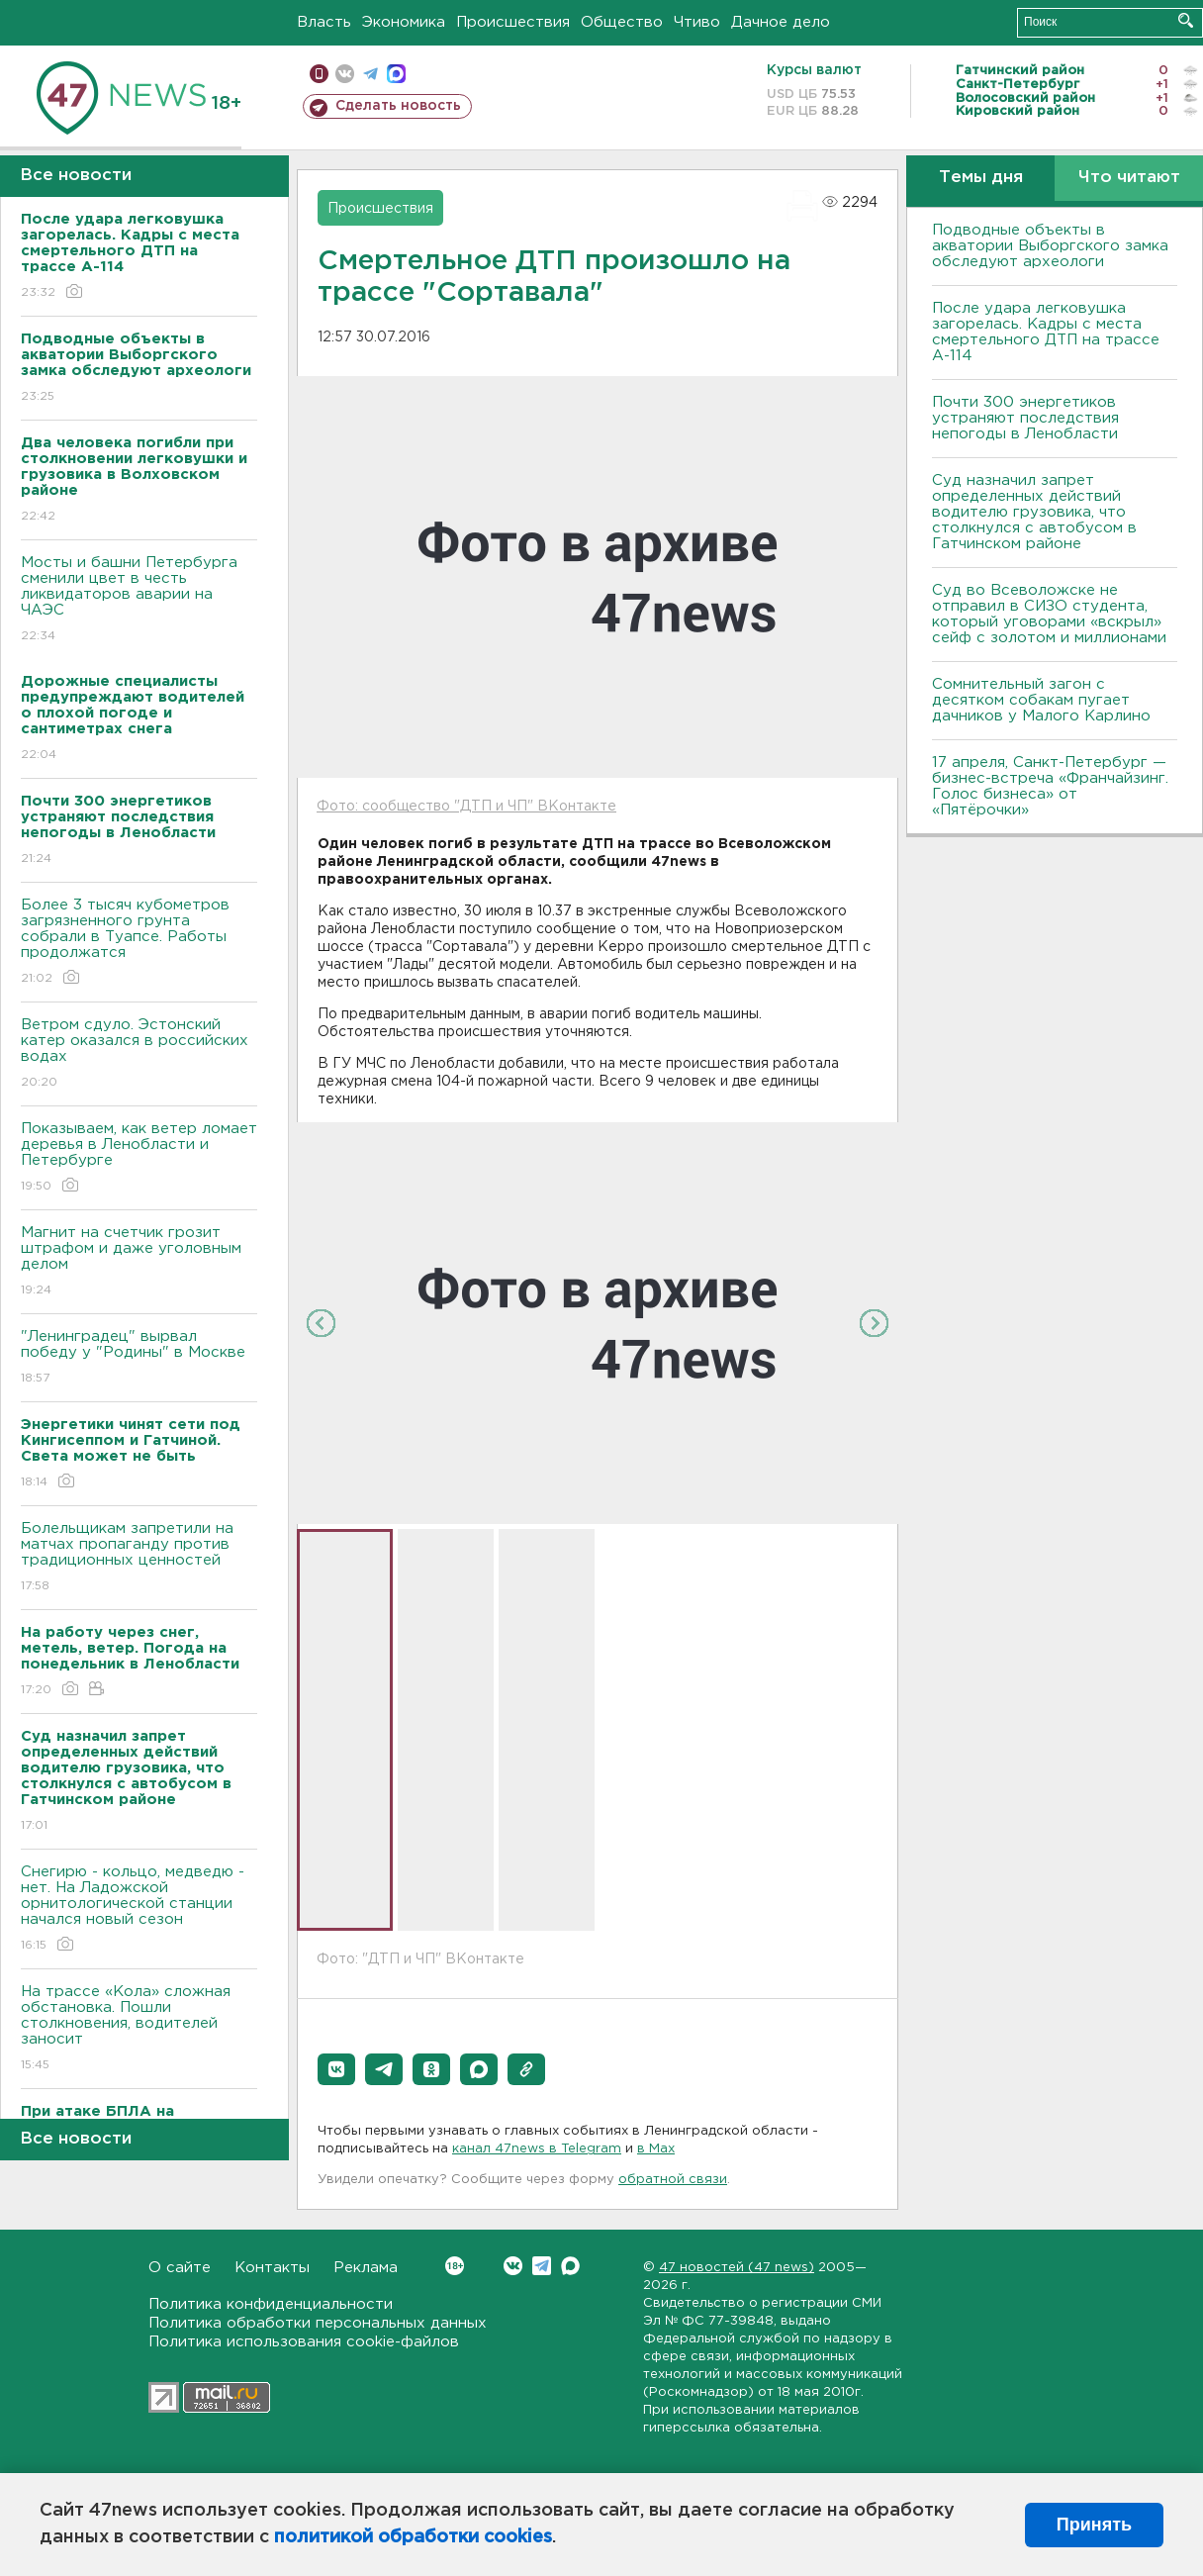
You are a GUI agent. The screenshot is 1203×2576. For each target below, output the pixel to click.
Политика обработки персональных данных (317, 2323)
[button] (336, 2069)
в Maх (656, 2149)
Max (570, 2265)
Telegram (541, 2265)
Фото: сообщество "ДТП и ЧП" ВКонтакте (466, 806)
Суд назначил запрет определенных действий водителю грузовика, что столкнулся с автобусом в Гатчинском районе (1034, 512)
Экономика (403, 22)
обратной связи (672, 2179)
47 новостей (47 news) (736, 2267)
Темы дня (981, 177)
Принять (1094, 2524)
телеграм (370, 73)
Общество (622, 22)
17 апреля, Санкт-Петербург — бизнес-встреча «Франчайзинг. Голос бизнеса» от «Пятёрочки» (1050, 786)
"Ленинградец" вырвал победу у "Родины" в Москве (139, 1358)
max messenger (396, 73)
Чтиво (697, 22)
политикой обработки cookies (413, 2537)
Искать (1185, 20)
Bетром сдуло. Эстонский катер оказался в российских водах (139, 1054)
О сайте (179, 2267)
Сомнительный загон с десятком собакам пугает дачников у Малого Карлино (1041, 700)
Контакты (272, 2267)
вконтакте (344, 73)
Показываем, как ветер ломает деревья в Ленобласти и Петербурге (139, 1158)
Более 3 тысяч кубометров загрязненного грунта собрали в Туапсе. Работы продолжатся (139, 943)
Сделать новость (398, 106)
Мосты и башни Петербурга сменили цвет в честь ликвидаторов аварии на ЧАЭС (139, 600)
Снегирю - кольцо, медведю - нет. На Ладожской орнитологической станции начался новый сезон (139, 1909)
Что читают (1129, 177)
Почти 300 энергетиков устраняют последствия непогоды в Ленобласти (1025, 418)
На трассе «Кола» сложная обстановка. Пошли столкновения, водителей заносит (139, 2029)
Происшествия (513, 22)
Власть (324, 22)
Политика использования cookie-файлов (303, 2342)
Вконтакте (454, 2265)
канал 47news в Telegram (536, 2149)
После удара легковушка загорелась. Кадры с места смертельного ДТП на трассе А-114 (1045, 332)
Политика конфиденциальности (270, 2304)
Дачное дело (780, 22)
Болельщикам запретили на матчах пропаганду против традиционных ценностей (139, 1558)
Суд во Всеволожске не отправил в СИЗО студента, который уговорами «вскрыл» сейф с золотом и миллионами (1049, 614)
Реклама (365, 2267)
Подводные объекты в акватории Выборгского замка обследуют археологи (1050, 246)
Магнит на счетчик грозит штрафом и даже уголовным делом (139, 1262)
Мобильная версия (319, 73)
